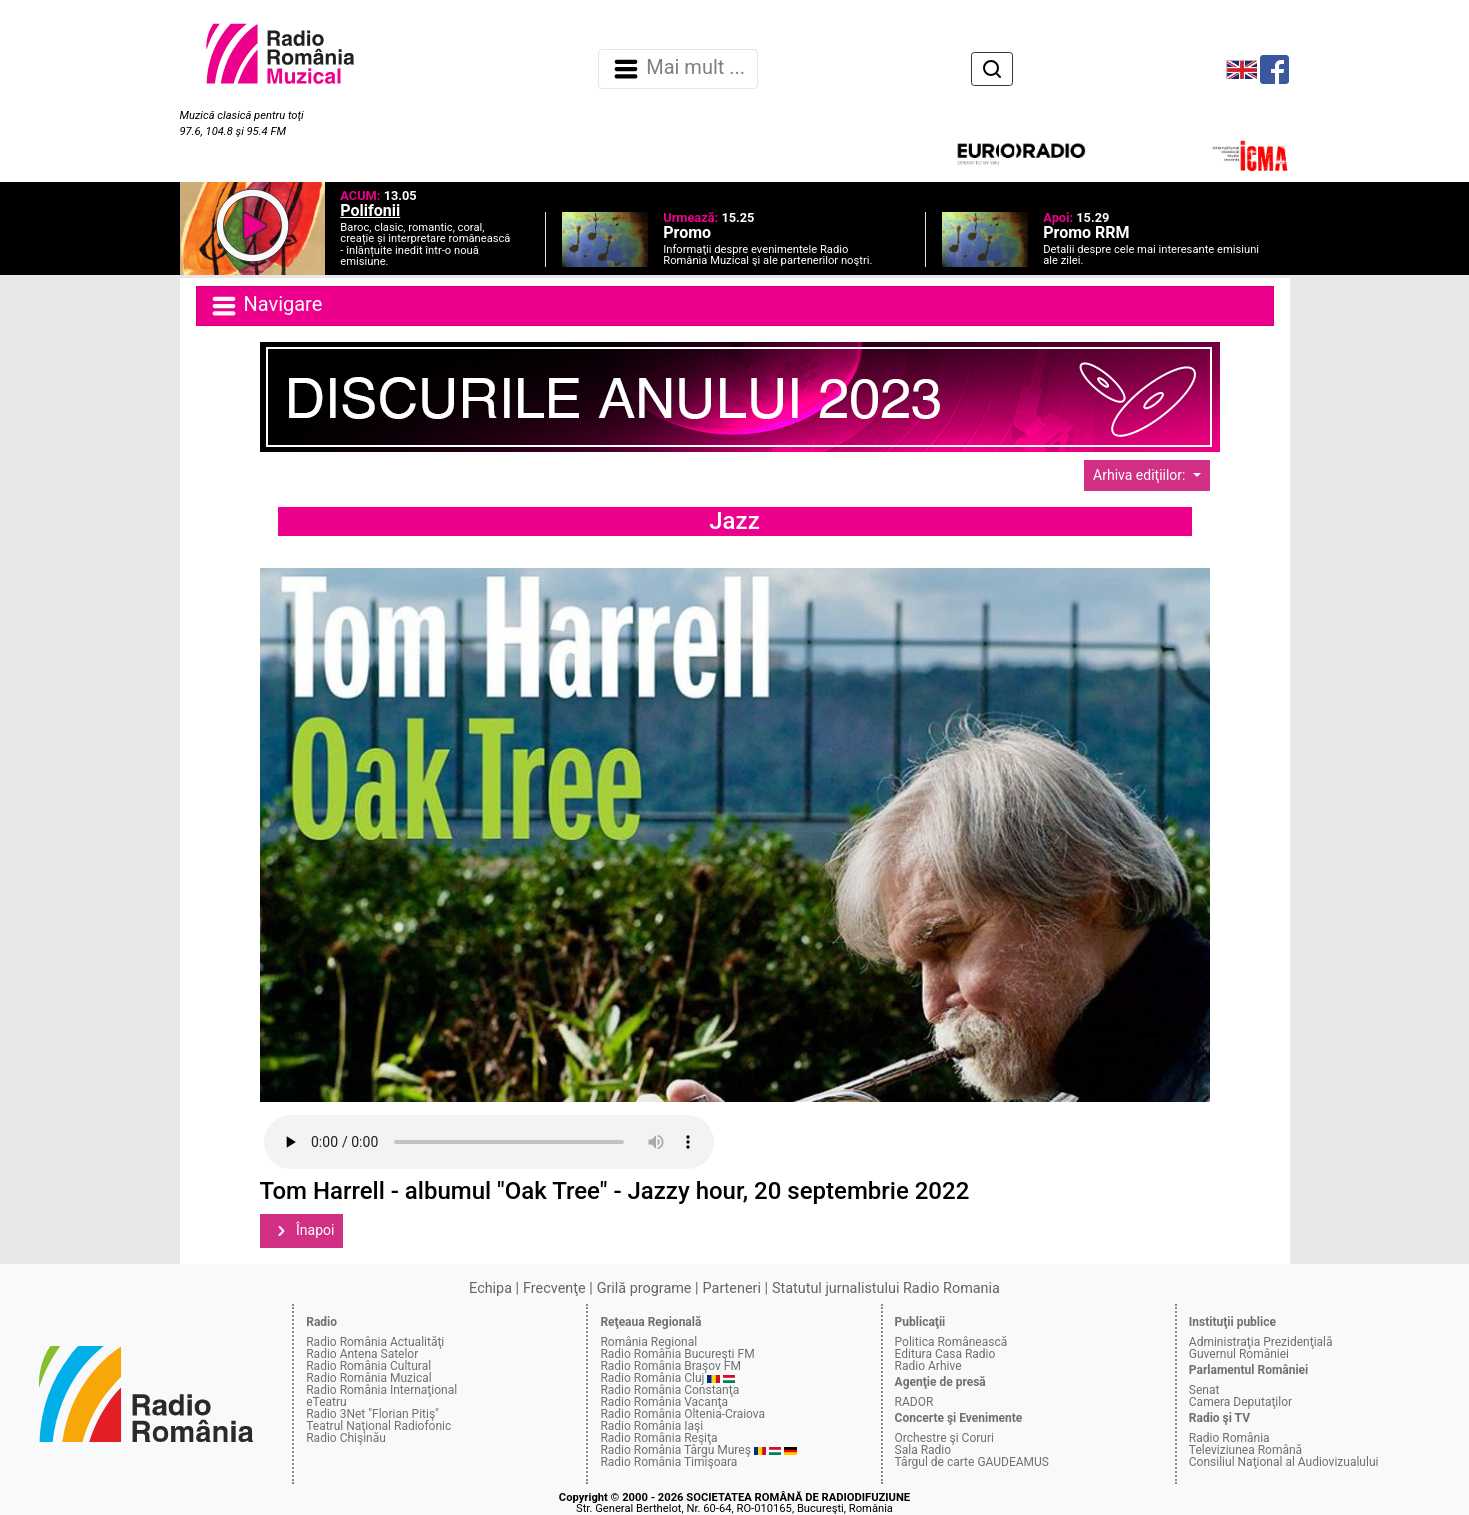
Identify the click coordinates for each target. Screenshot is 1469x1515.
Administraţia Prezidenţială (1261, 1342)
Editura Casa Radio (945, 1354)
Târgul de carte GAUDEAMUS (972, 1462)
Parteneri (732, 1288)
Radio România (1229, 1438)
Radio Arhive (928, 1366)
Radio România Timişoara (668, 1462)
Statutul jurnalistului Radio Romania (886, 1288)
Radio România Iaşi (651, 1426)
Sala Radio (923, 1450)
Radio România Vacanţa (664, 1402)
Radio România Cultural (368, 1366)
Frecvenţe (554, 1288)
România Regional (648, 1342)
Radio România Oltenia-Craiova (682, 1414)
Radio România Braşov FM (670, 1366)
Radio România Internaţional (381, 1390)
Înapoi (302, 1231)
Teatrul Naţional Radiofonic (378, 1426)
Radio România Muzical (368, 1378)
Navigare (266, 306)
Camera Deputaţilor (1240, 1402)
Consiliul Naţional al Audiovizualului (1284, 1462)
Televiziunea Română (1245, 1450)
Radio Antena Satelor (362, 1354)
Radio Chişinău (346, 1438)
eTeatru (326, 1402)
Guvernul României (1239, 1354)
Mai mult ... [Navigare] (678, 69)
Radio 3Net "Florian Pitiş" (372, 1414)
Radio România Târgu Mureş (675, 1450)
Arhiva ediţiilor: (1141, 475)
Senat (1204, 1390)
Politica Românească (951, 1342)
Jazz (734, 521)
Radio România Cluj (652, 1378)
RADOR (914, 1402)
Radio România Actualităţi (375, 1342)
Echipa (490, 1288)
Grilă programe (644, 1288)
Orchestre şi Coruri (944, 1438)
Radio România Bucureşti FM (677, 1354)
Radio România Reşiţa (658, 1438)
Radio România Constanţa (669, 1390)
